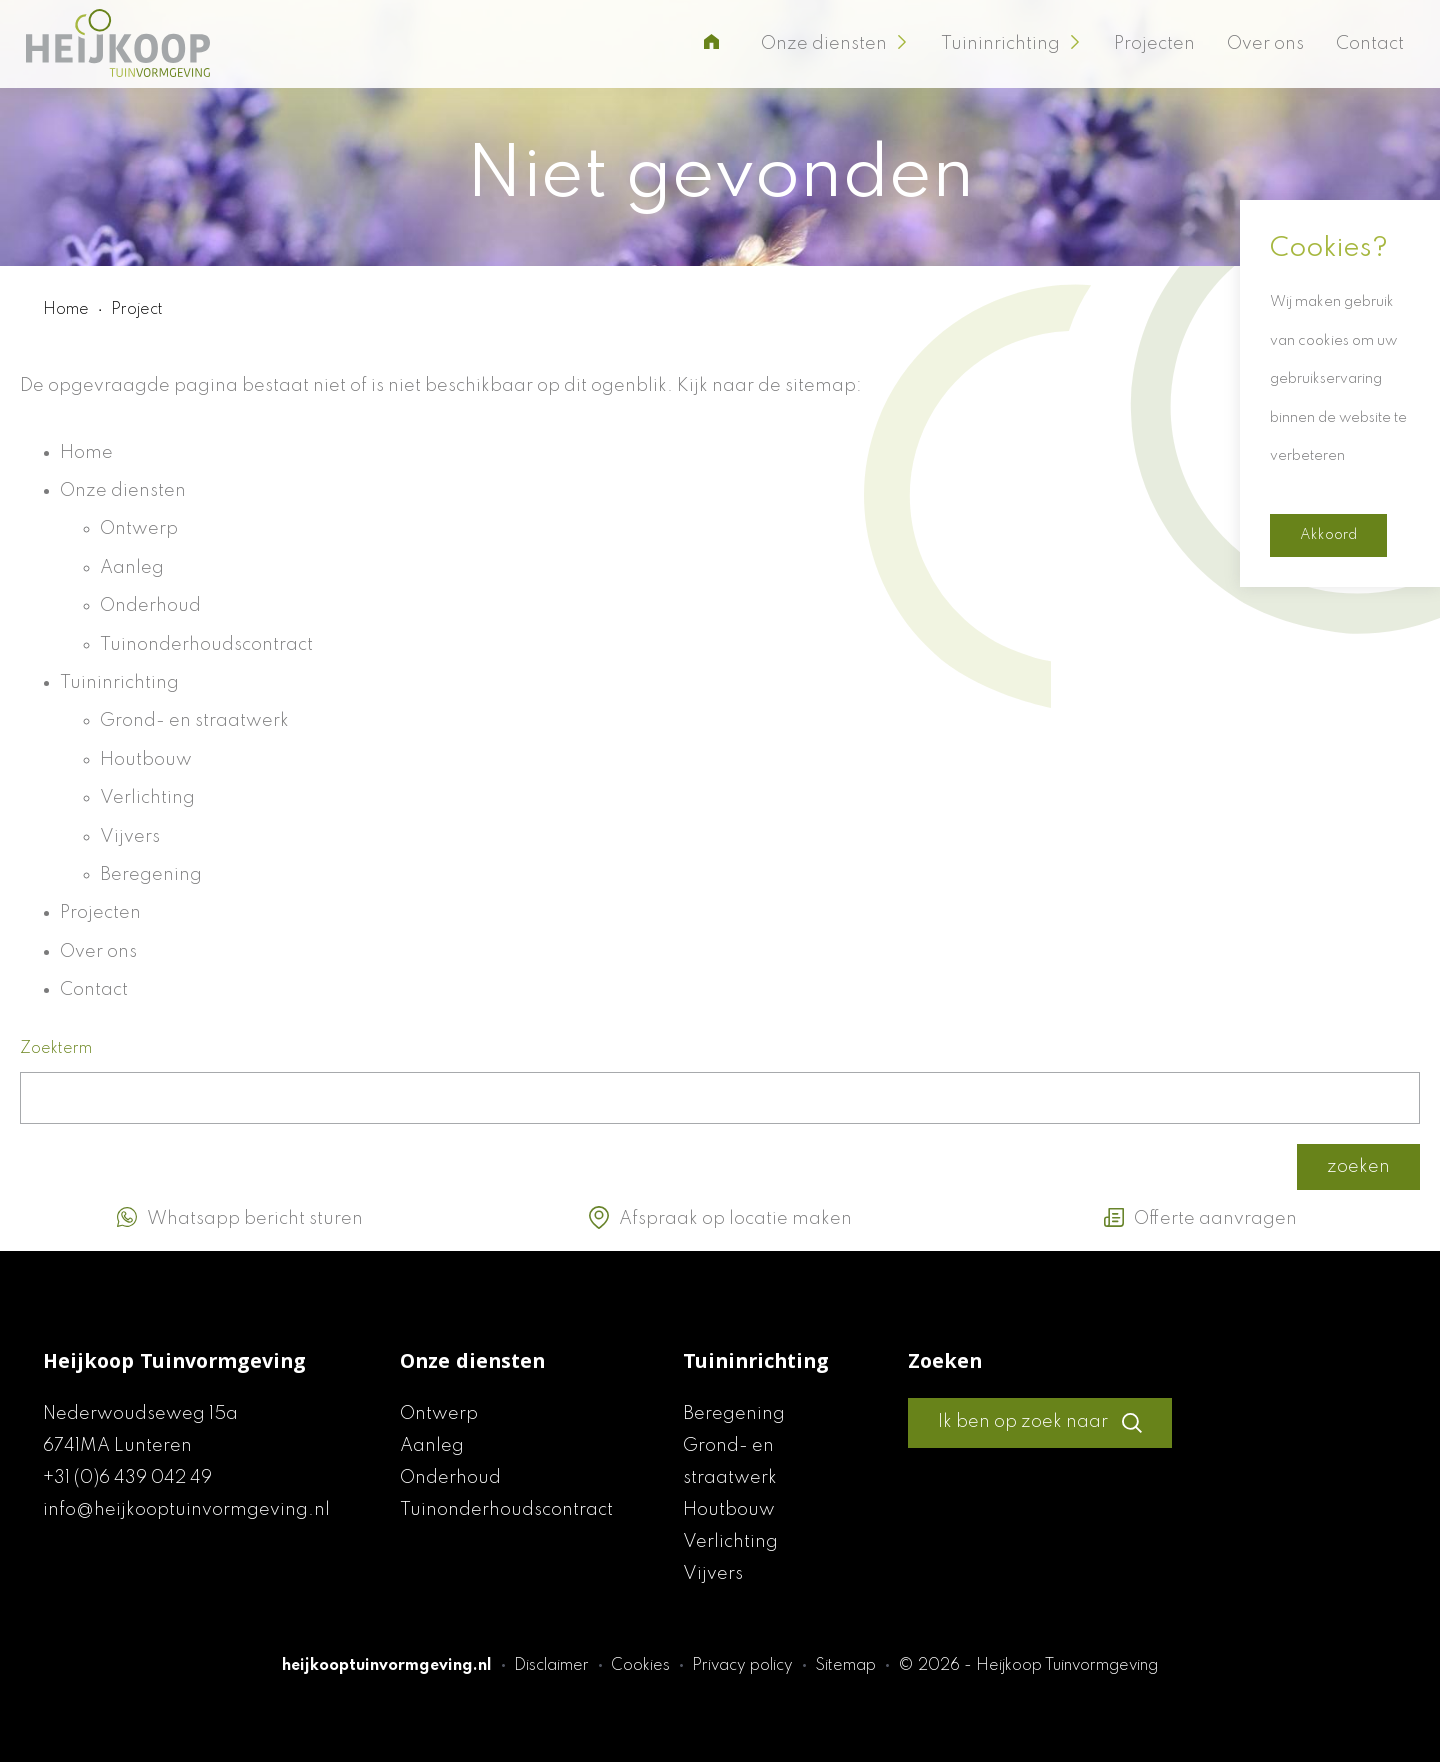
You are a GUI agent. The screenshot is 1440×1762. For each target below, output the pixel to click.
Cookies (642, 1666)
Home (68, 310)
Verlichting (147, 798)
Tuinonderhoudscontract (206, 645)
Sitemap (847, 1666)
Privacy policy (744, 1666)
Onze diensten (835, 44)
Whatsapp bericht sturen (240, 1217)
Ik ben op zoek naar (1040, 1423)
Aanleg (132, 568)
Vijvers (130, 837)
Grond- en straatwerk (194, 721)
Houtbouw (146, 760)
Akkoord (1328, 535)
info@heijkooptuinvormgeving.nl (186, 1510)
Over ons (1265, 44)
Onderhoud (150, 606)
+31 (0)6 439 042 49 (127, 1478)
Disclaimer (553, 1666)
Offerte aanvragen (1200, 1218)
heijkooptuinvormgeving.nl (387, 1666)
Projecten (1154, 44)
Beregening (151, 875)
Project (137, 310)
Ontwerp (139, 529)
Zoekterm (56, 1049)
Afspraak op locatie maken (720, 1217)
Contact (1370, 44)
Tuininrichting (1011, 44)
